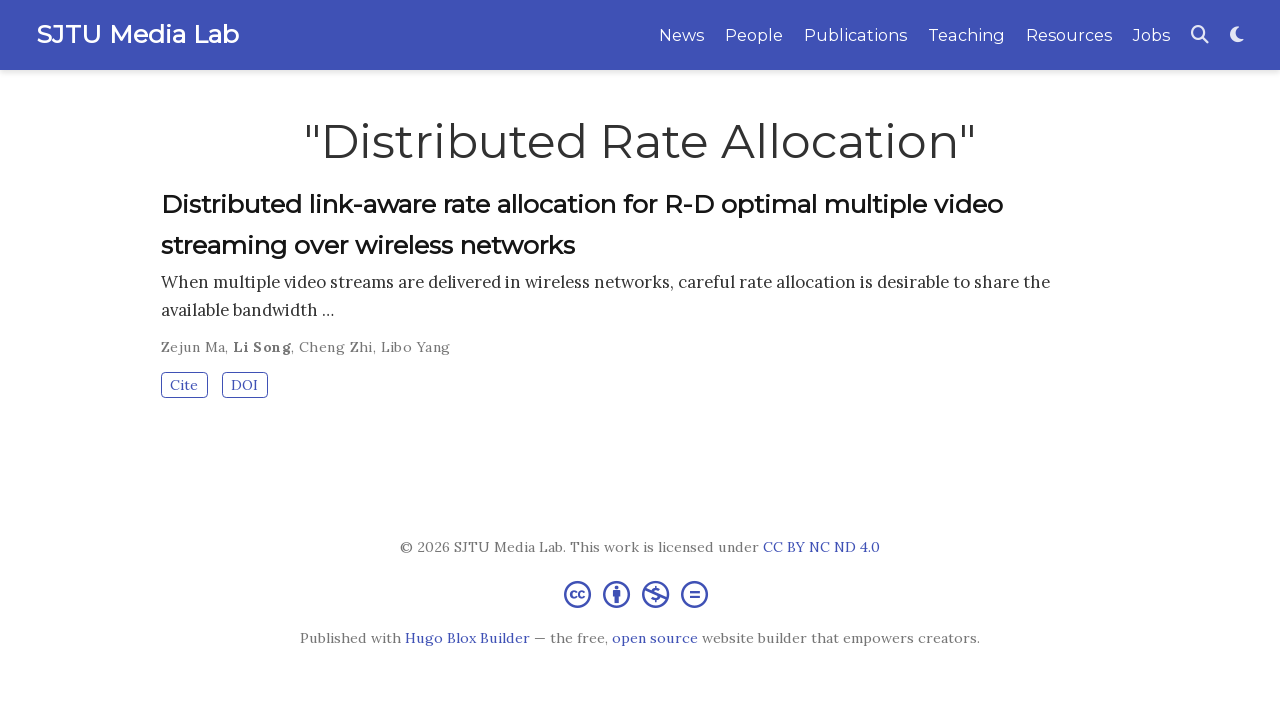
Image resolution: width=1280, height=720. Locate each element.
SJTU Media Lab (137, 34)
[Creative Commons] (640, 593)
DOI (244, 385)
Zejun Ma (193, 347)
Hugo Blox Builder (467, 638)
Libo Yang (416, 347)
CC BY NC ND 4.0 (821, 547)
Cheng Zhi (336, 347)
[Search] (1200, 35)
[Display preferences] (1237, 35)
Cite (184, 385)
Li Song (262, 347)
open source (655, 638)
